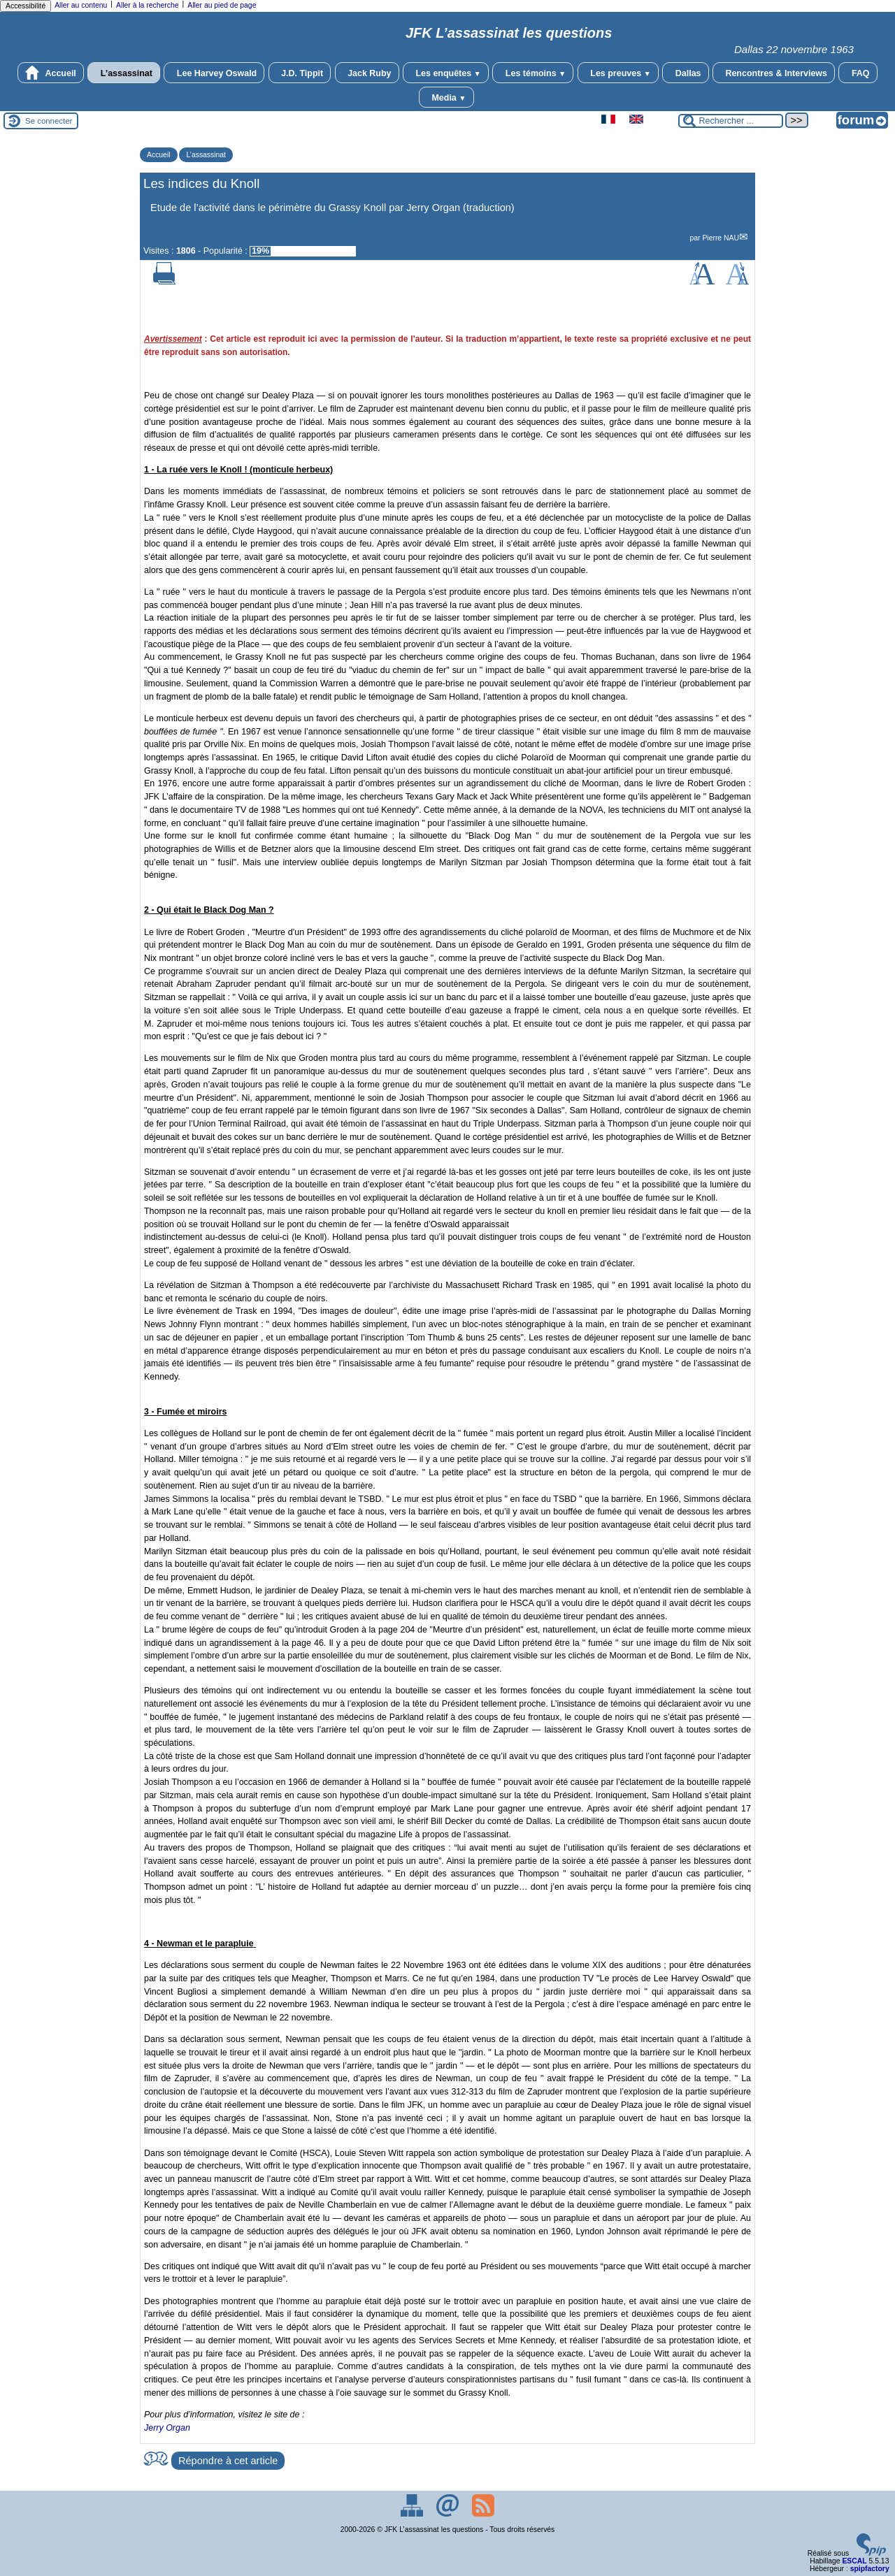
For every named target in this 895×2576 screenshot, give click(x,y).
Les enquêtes (445, 73)
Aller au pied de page (221, 5)
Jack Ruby (367, 73)
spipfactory (869, 2569)
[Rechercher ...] (730, 121)
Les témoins (533, 73)
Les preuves (618, 73)
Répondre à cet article (228, 2460)
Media (446, 97)
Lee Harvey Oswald (214, 73)
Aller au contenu (81, 5)
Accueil (50, 73)
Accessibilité (25, 6)
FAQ (857, 73)
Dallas (685, 73)
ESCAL (854, 2561)
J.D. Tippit (300, 73)
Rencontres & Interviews (773, 73)
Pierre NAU (720, 238)
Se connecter (48, 121)
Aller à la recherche (147, 5)
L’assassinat (123, 73)
